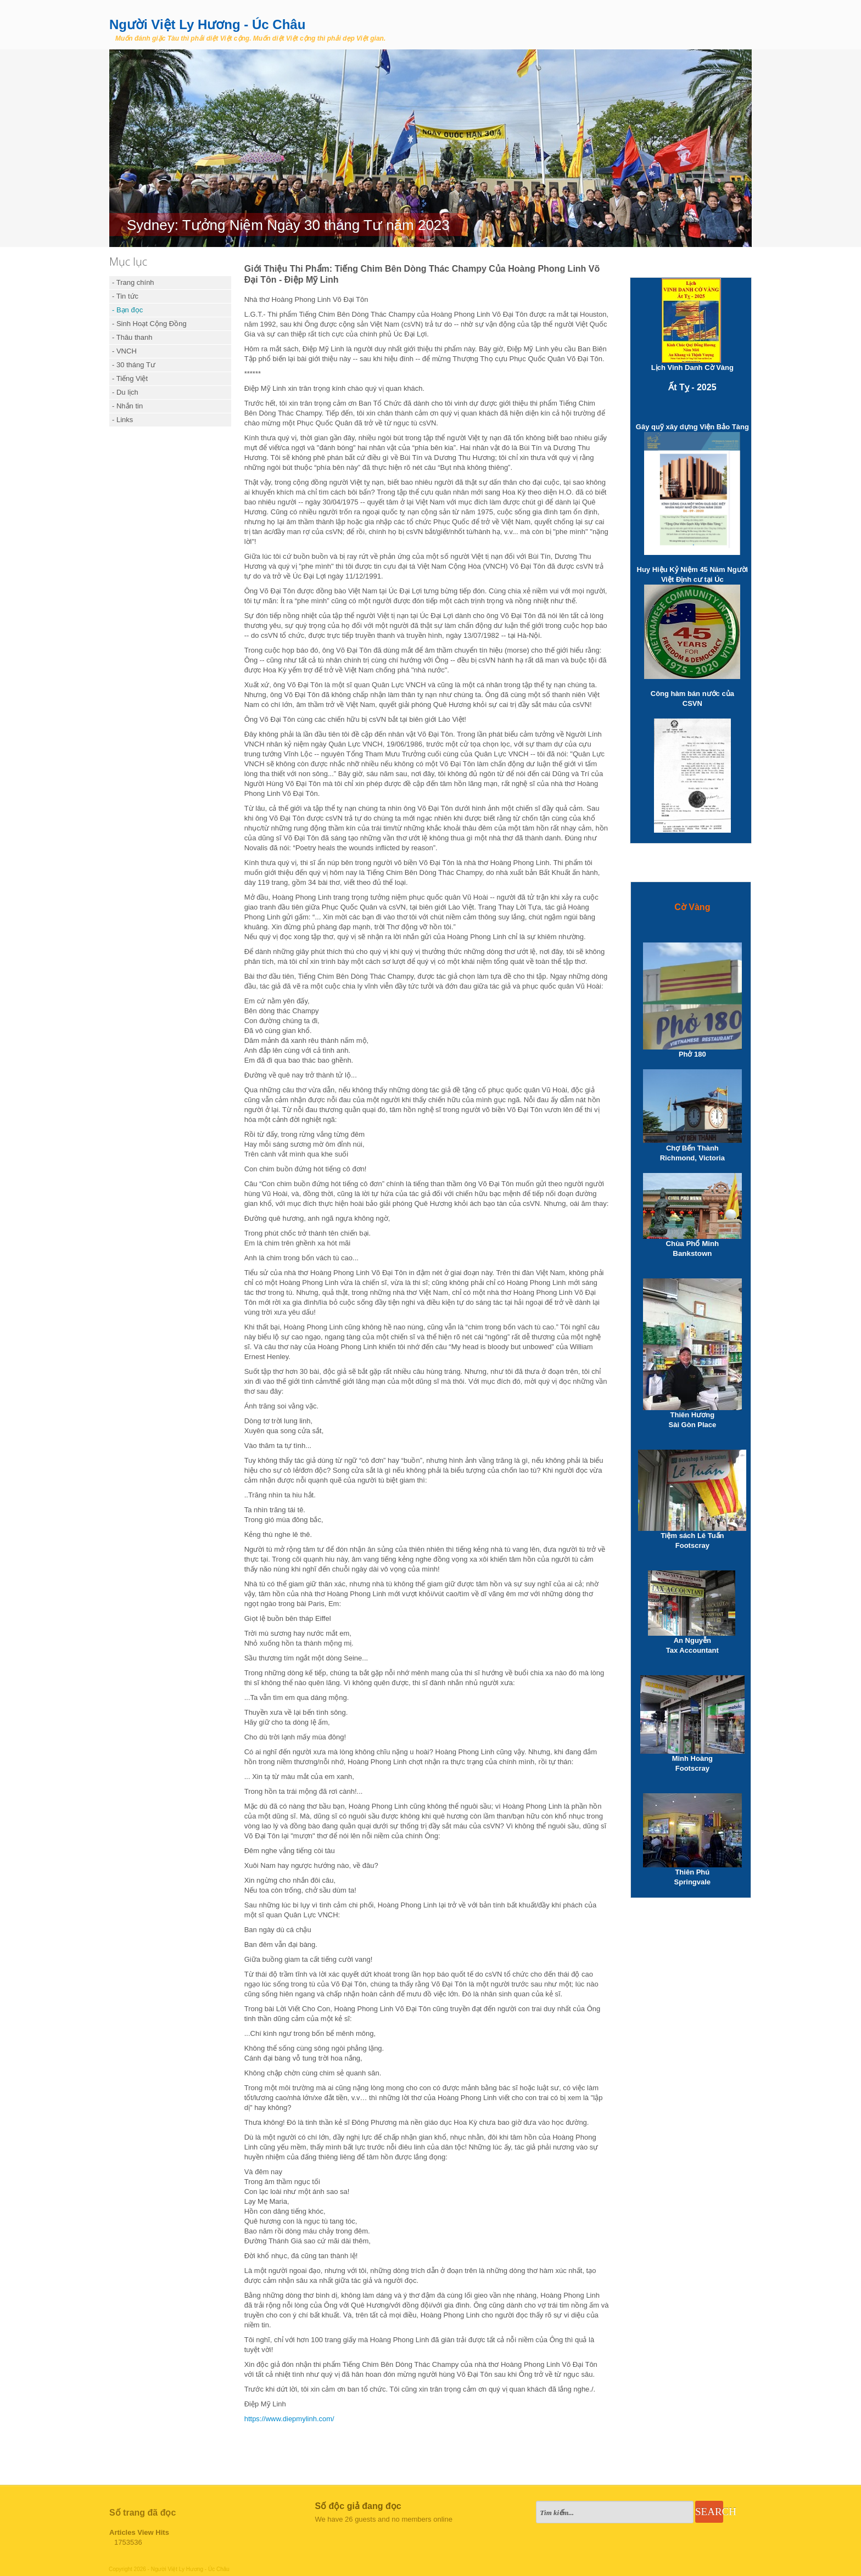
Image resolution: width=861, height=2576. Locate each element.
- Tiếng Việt (130, 378)
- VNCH (124, 351)
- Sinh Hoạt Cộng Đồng (149, 323)
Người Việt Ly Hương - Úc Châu (207, 24)
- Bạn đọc (127, 310)
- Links (122, 420)
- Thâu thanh (132, 337)
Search (709, 2511)
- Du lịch (125, 392)
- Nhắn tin (127, 406)
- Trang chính (133, 282)
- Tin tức (125, 296)
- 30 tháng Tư (133, 365)
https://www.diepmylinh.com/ (289, 2419)
